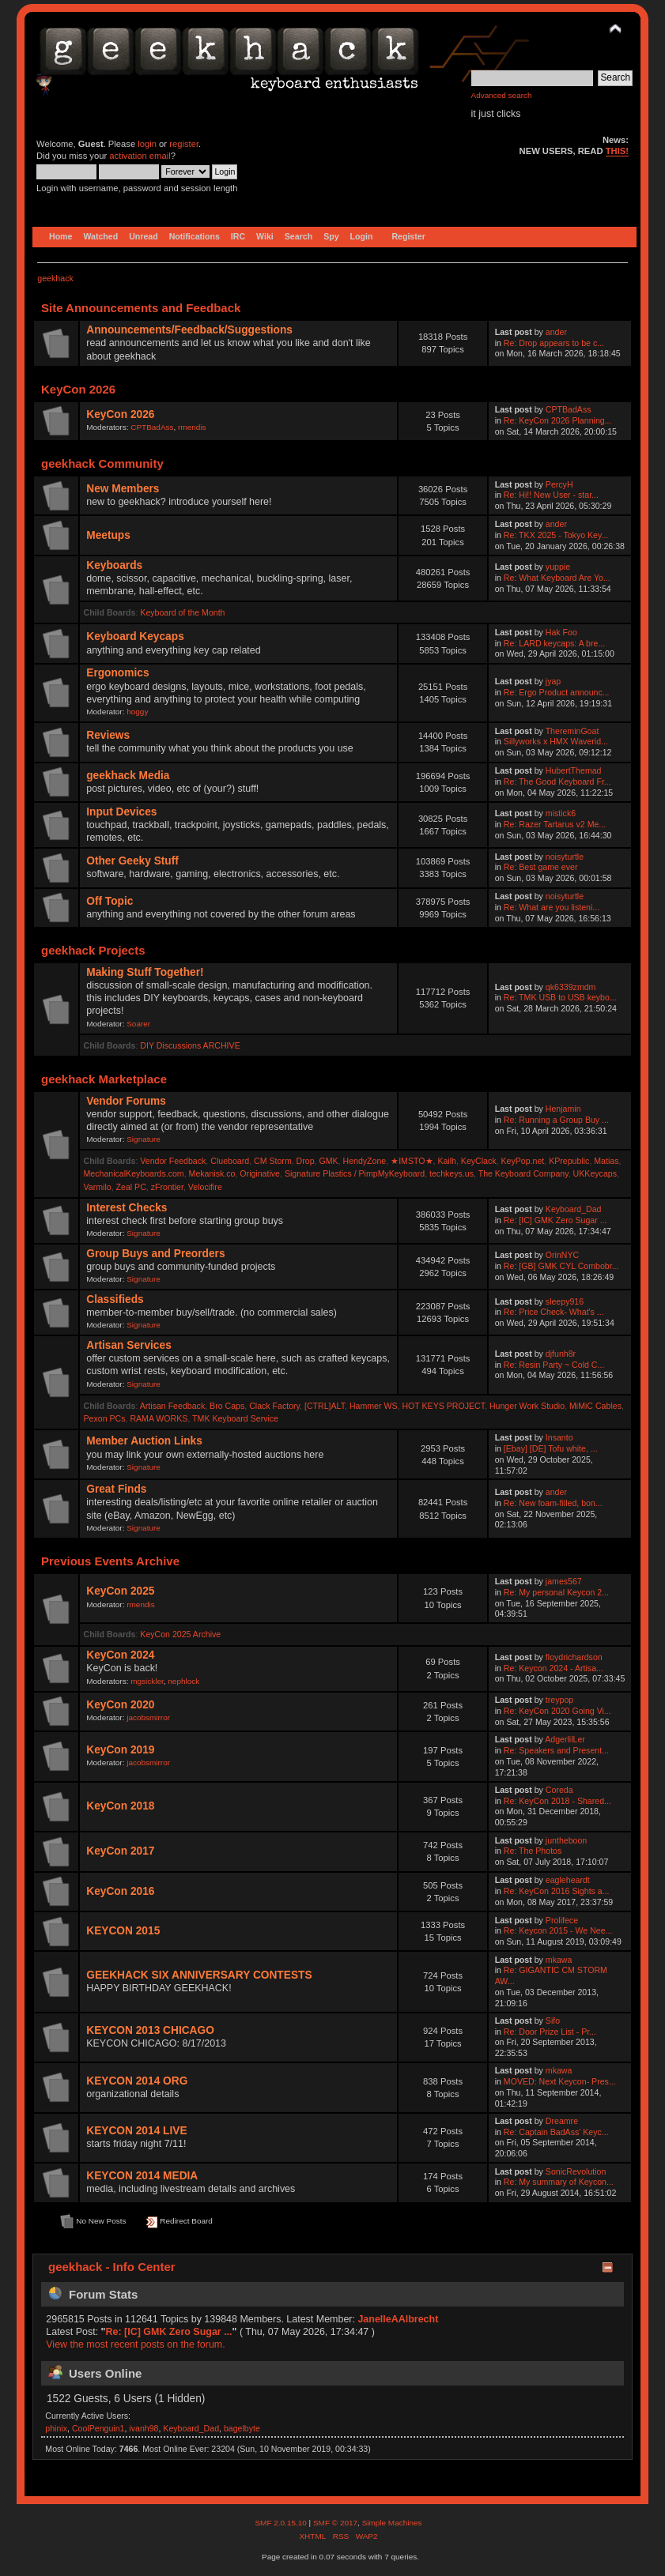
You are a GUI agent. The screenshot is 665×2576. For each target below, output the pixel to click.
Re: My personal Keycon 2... (556, 1592)
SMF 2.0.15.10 (281, 2522)
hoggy (137, 711)
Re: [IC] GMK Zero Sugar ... (555, 1220)
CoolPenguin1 (98, 2428)
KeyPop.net (523, 1161)
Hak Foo (561, 632)
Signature (144, 1139)
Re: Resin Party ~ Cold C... (554, 1364)
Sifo (553, 2020)
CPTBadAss (151, 427)
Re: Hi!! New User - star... (551, 494)
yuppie (558, 566)
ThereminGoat (572, 731)
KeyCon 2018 (120, 1806)
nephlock (183, 1681)
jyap (553, 681)
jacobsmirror (148, 1717)
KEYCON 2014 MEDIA (142, 2176)
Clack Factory (274, 1405)
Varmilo (97, 1187)
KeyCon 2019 (120, 1750)
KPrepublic (569, 1161)
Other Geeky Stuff (132, 861)
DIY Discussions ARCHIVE (190, 1045)
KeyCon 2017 (120, 1851)
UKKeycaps (595, 1173)
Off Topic (109, 901)
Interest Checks (126, 1208)
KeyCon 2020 (120, 1705)
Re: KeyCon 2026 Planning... (558, 420)
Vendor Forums (126, 1101)
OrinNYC (562, 1255)
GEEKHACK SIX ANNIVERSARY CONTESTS (199, 1975)
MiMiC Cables (595, 1405)
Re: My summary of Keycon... (559, 2181)
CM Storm (273, 1161)
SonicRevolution (576, 2171)
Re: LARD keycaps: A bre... (554, 643)
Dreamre (562, 2121)
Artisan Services (129, 1345)
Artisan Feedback (172, 1405)
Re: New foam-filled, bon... (553, 1503)
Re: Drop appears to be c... (554, 343)
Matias (606, 1161)
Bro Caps (227, 1405)
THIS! (617, 151)
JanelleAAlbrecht (397, 2319)
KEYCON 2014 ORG (136, 2081)
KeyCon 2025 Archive (180, 1634)
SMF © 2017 (335, 2522)
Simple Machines (392, 2522)
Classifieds (114, 1299)
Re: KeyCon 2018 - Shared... (557, 1801)
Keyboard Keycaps (135, 636)
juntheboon (566, 1840)
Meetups (108, 535)
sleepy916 (565, 1301)
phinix (56, 2428)
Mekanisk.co (212, 1173)
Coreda (559, 1790)
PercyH (559, 484)
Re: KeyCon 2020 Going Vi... (557, 1710)
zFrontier (167, 1187)
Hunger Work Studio (527, 1405)
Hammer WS (374, 1405)
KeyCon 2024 (120, 1655)
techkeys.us (451, 1173)
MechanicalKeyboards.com (134, 1173)
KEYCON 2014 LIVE (136, 2131)
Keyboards (114, 565)
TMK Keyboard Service (235, 1418)
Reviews (108, 735)
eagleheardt (568, 1880)
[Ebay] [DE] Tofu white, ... (551, 1448)
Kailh (446, 1161)
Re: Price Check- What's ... (554, 1311)
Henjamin (563, 1108)
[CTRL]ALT (324, 1405)
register (183, 144)
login (147, 144)
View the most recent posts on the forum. (135, 2344)
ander (556, 332)
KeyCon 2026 (120, 414)
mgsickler (147, 1681)
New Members (122, 489)
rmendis (192, 427)
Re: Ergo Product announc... (557, 692)
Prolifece (562, 1920)
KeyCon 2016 (120, 1891)
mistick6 (561, 813)
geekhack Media (127, 775)
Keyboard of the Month (182, 612)
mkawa (559, 1959)
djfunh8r (561, 1353)
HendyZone (364, 1161)
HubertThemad (574, 770)
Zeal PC (131, 1187)
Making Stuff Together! (144, 972)
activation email (139, 155)
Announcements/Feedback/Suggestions (189, 330)
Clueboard (229, 1161)
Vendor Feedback (173, 1161)
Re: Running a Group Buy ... (556, 1119)
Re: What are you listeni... (551, 907)
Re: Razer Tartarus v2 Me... (555, 824)
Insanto (559, 1437)
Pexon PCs (105, 1418)
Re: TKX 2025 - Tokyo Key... (556, 535)
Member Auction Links (144, 1441)
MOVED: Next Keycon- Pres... (560, 2081)
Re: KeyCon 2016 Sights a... (557, 1891)
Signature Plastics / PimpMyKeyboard (355, 1173)
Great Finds (116, 1489)
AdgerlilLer (565, 1739)
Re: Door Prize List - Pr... (550, 2031)
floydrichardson (574, 1657)
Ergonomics (117, 673)
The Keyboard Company (523, 1173)
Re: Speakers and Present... (556, 1750)
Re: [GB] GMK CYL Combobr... (561, 1266)
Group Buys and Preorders (155, 1254)
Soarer (138, 1023)
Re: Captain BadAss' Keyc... (556, 2132)
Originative (260, 1173)
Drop (306, 1161)
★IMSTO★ (412, 1161)
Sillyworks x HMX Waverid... (556, 741)
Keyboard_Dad (574, 1209)
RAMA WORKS (158, 1418)
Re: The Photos (532, 1850)
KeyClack (479, 1161)
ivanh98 (143, 2428)
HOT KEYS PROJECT (443, 1405)
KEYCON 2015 (123, 1931)
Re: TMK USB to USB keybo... (560, 997)
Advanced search (501, 95)
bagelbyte (242, 2428)
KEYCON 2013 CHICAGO (150, 2030)
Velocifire (205, 1187)
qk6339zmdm (571, 987)
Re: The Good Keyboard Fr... (557, 781)
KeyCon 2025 (120, 1591)
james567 (564, 1581)
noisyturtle (565, 856)
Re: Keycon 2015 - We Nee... (558, 1930)
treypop (559, 1699)
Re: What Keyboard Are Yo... (557, 577)
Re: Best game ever (541, 867)
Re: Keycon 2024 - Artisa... (553, 1668)
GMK (328, 1161)
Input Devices (121, 812)
